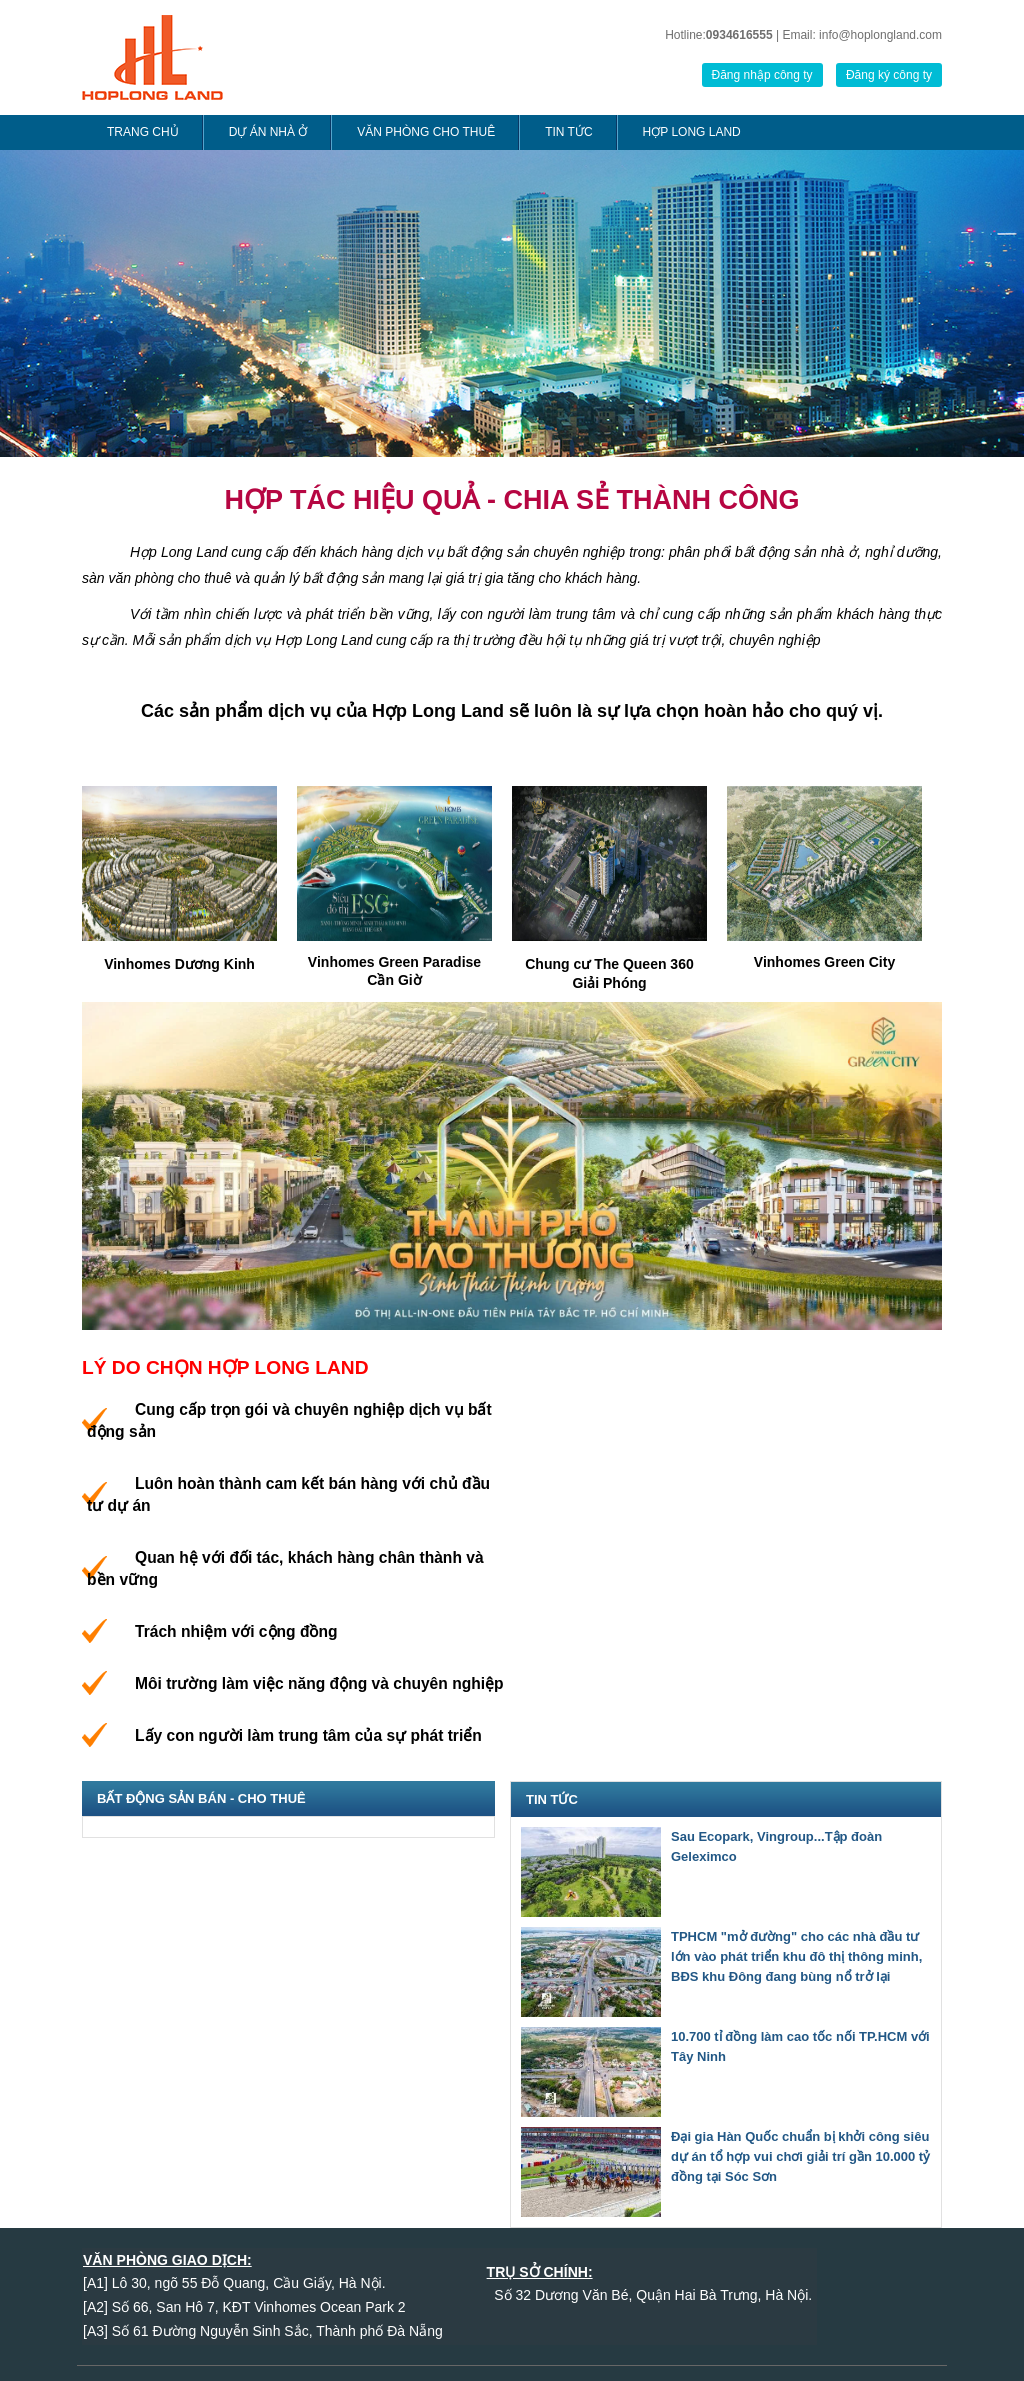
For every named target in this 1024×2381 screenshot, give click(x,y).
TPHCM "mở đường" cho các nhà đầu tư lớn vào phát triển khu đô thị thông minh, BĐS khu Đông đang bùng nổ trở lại (796, 1956)
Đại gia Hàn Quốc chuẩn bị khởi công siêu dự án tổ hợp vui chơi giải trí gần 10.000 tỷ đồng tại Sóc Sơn (800, 2156)
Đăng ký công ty (889, 75)
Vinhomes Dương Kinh (179, 964)
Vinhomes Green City (824, 962)
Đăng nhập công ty (762, 75)
